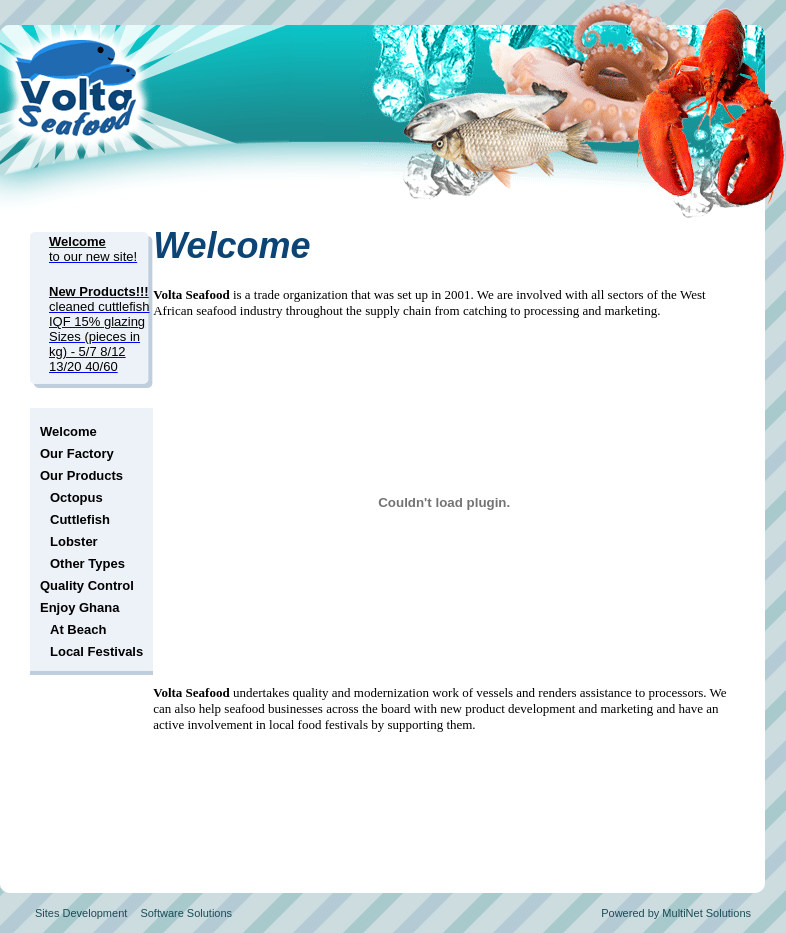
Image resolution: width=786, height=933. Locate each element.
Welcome (68, 431)
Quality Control (87, 585)
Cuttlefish (80, 519)
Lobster (74, 541)
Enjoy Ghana (79, 607)
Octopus (76, 497)
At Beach (78, 629)
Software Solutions (186, 913)
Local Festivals (96, 651)
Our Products (81, 475)
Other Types (87, 563)
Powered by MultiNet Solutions (676, 913)
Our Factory (77, 453)
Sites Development (81, 913)
